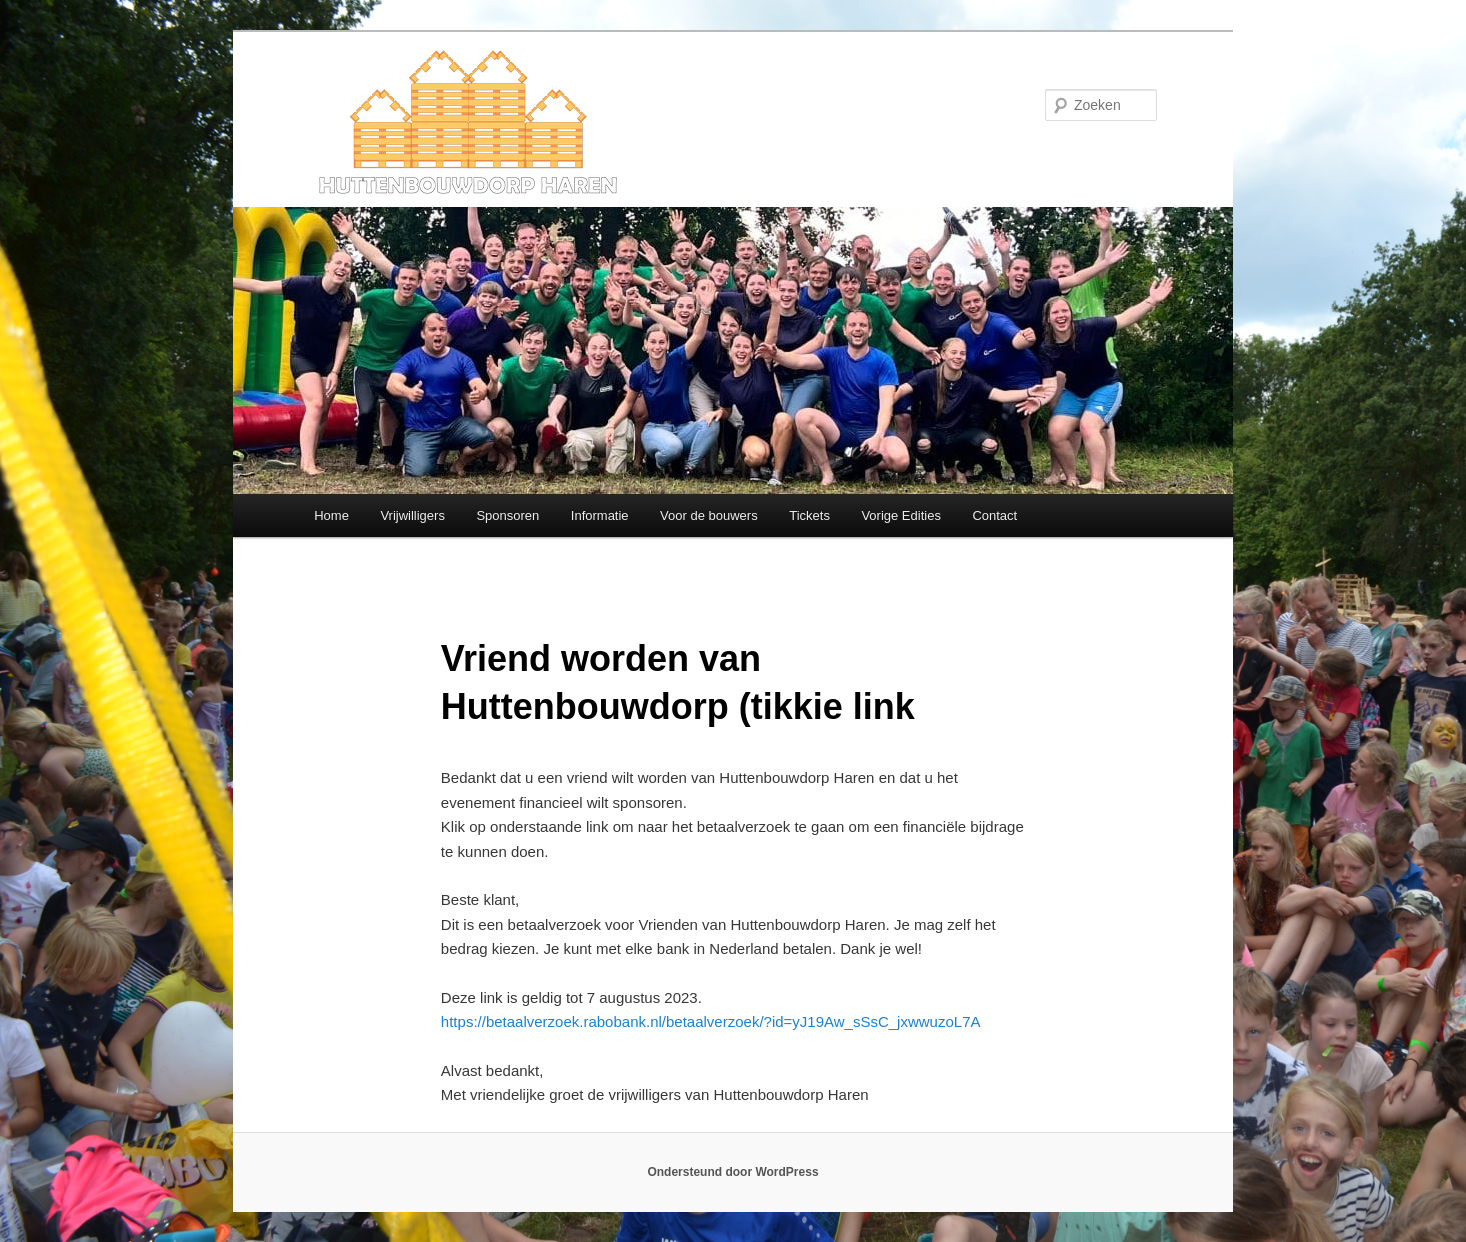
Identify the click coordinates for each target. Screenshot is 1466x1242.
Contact (994, 515)
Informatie (600, 515)
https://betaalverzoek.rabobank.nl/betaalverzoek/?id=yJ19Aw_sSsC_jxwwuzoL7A (711, 1021)
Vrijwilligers (412, 515)
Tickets (809, 515)
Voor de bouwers (709, 515)
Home (331, 515)
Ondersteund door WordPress (732, 1172)
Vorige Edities (901, 515)
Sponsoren (507, 515)
